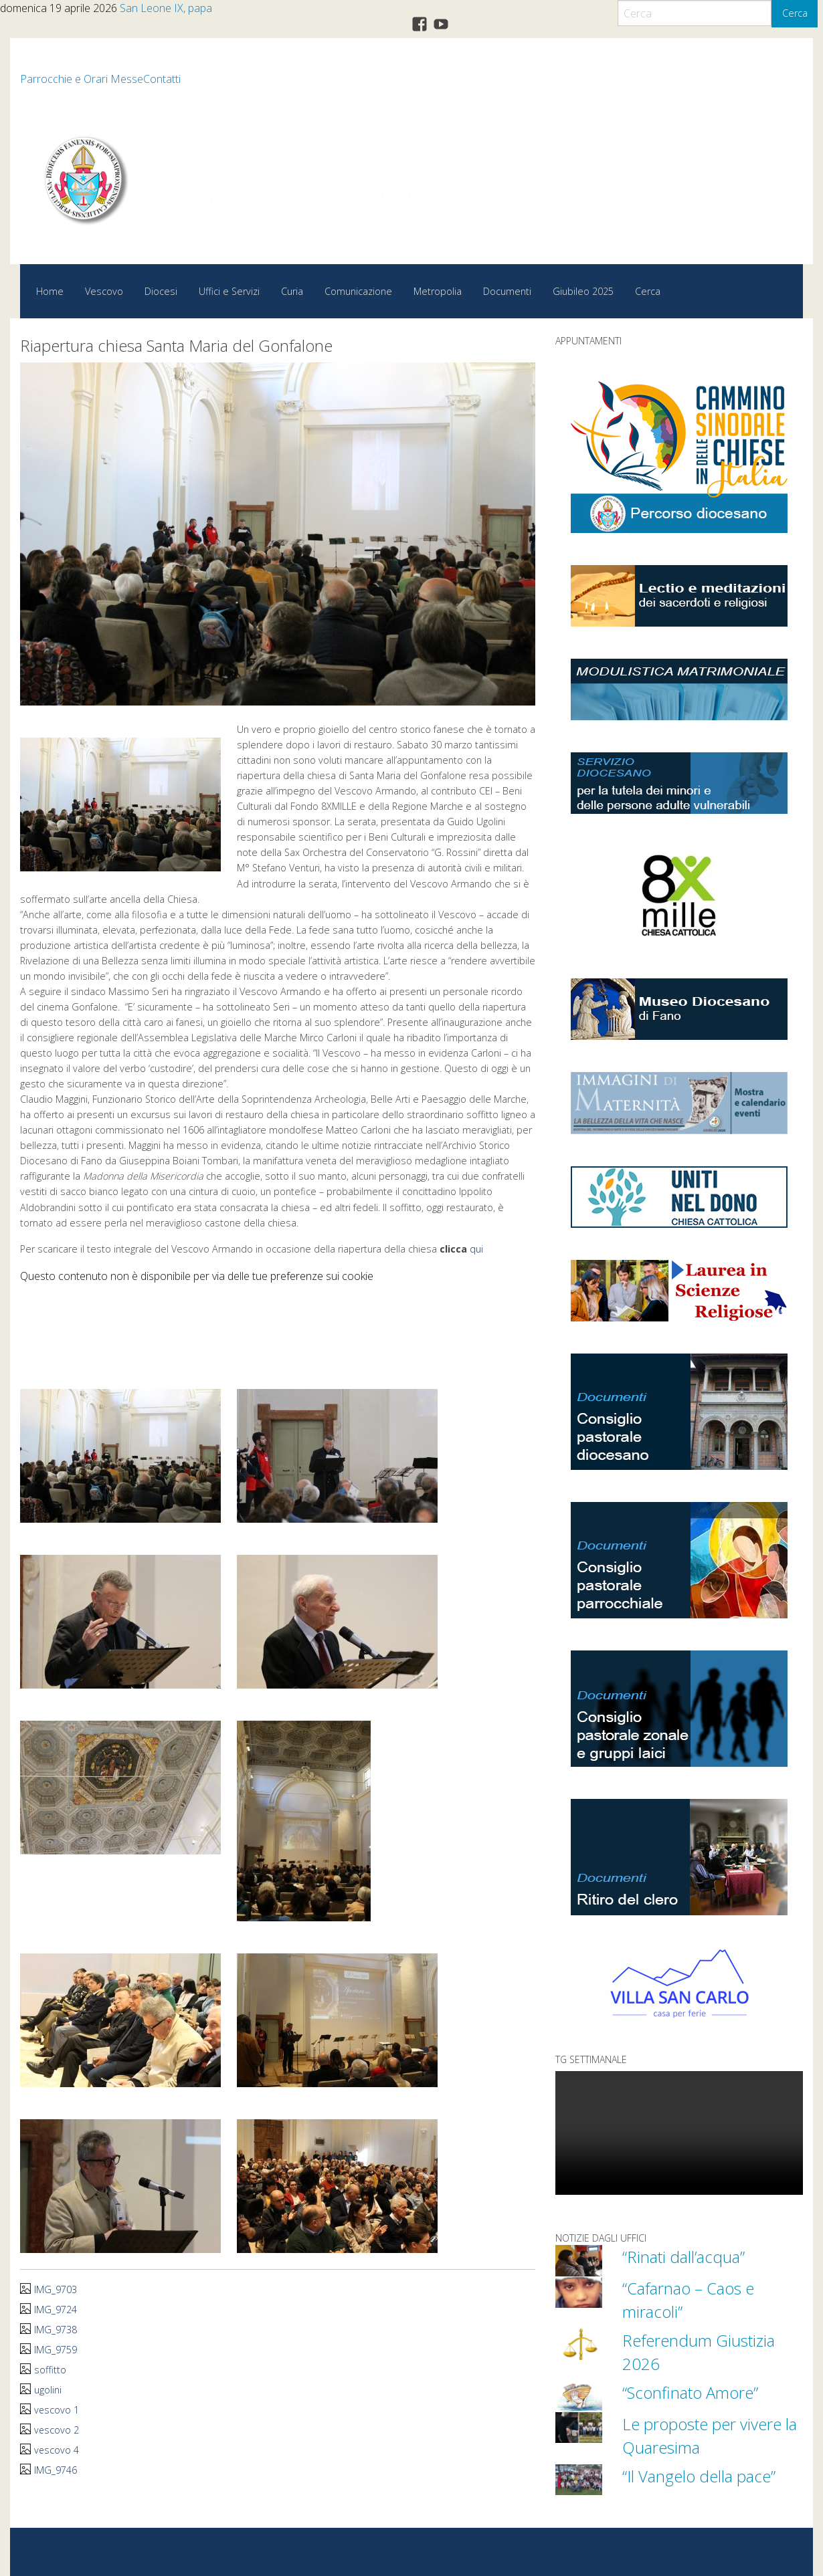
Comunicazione (358, 291)
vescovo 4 (57, 2449)
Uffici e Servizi (229, 291)
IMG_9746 (55, 2469)
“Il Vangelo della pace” (703, 2475)
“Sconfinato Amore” (694, 2392)
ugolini (48, 2389)
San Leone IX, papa (166, 8)
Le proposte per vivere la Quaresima (706, 2435)
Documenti (507, 291)
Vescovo (104, 291)
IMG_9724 (55, 2308)
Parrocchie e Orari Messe (81, 79)
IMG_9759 (55, 2349)
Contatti (162, 79)
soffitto (50, 2369)
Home (50, 291)
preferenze (296, 1275)
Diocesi (161, 291)
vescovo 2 (57, 2429)
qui (476, 1249)
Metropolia (438, 291)
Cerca (795, 13)
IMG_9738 (55, 2329)
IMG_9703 (55, 2288)
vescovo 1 (57, 2409)
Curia (292, 291)
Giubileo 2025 (583, 291)
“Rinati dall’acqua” (686, 2256)
